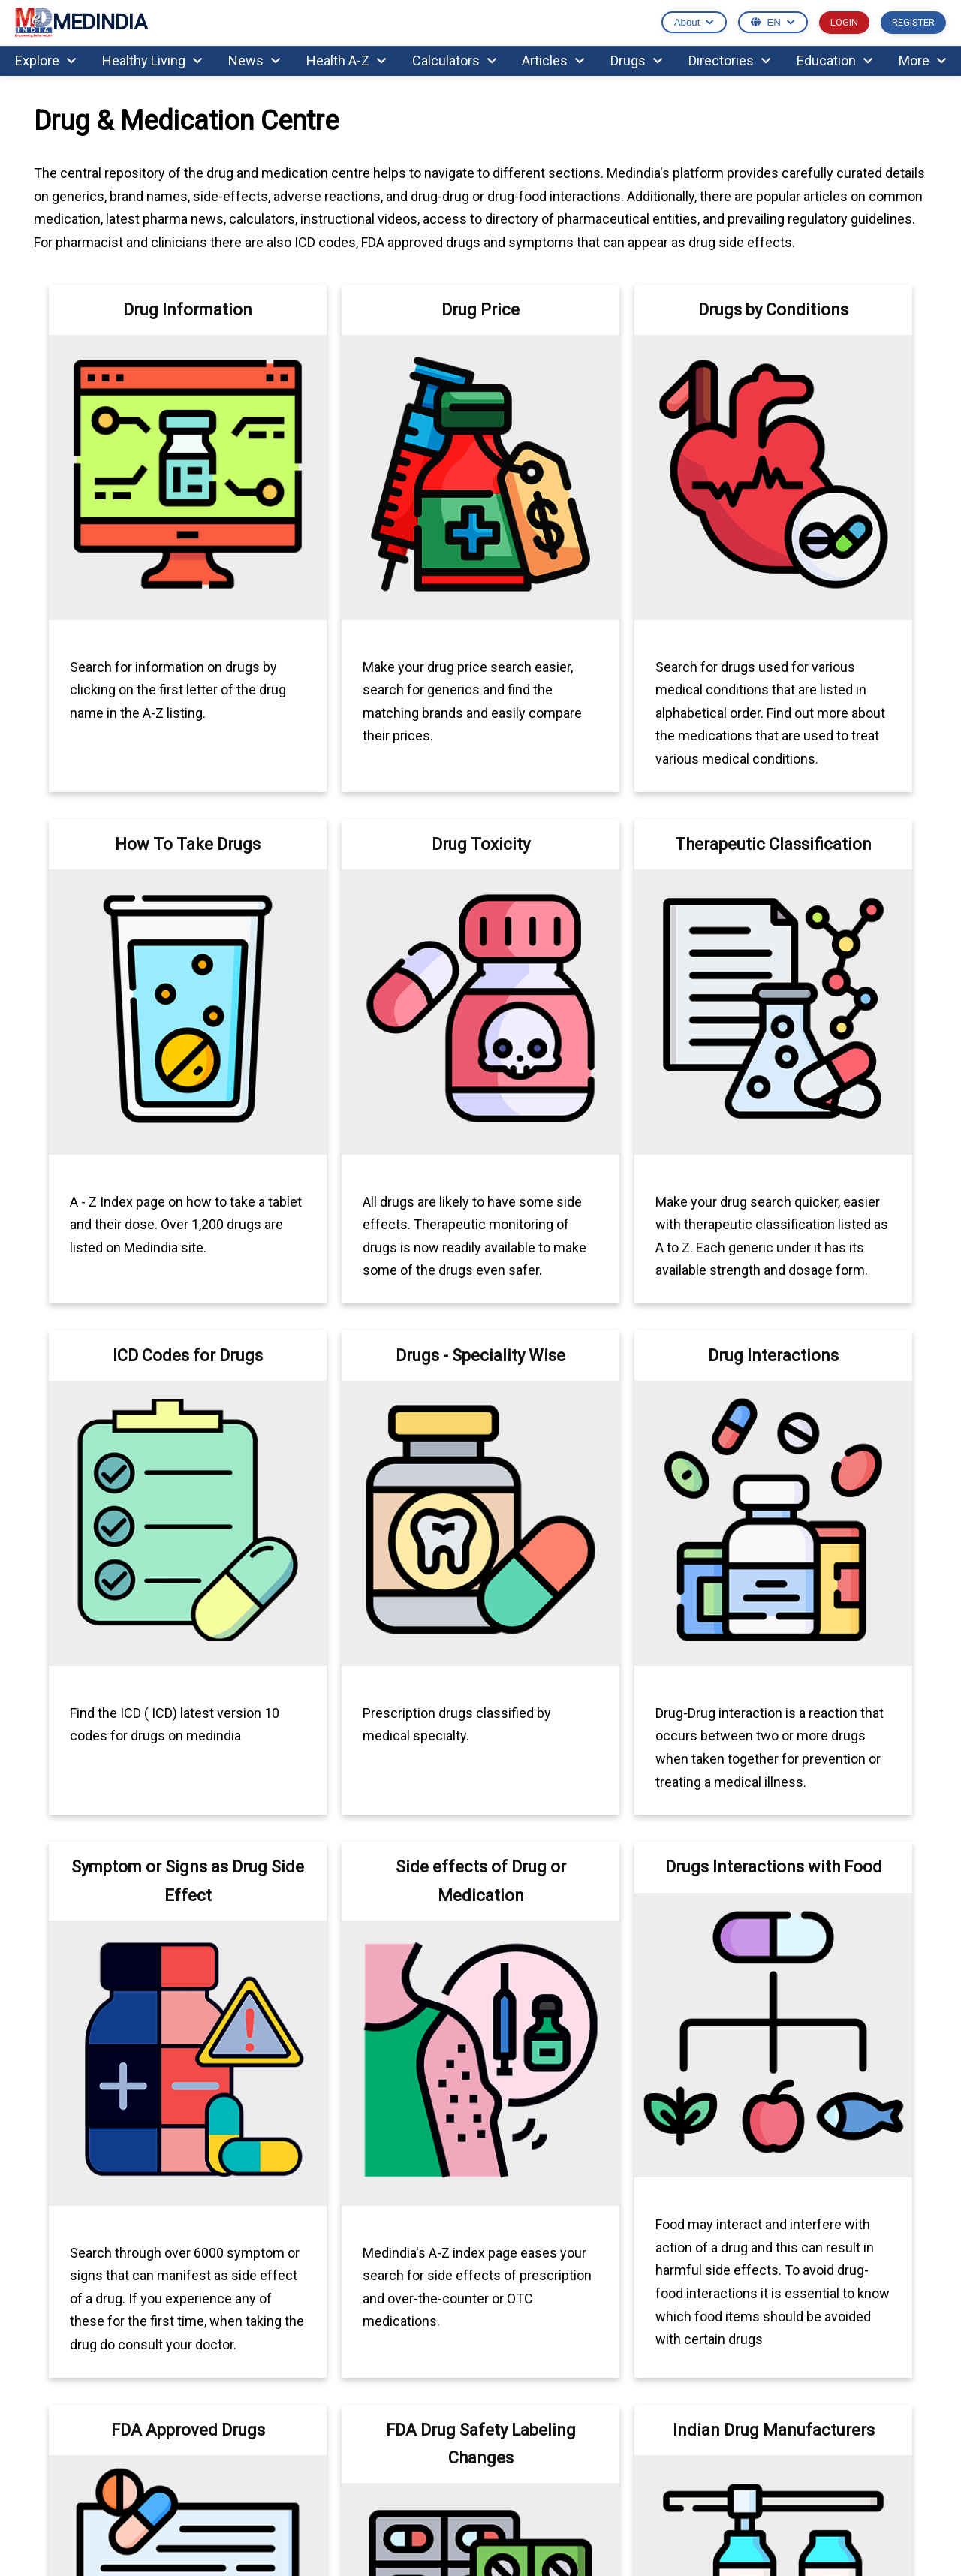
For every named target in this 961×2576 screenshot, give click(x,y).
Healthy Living (152, 60)
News (254, 60)
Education (834, 60)
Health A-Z (346, 60)
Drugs (636, 60)
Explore (45, 60)
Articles (553, 60)
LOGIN (844, 22)
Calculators (454, 60)
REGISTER (913, 22)
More (922, 60)
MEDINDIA (81, 23)
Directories (729, 60)
